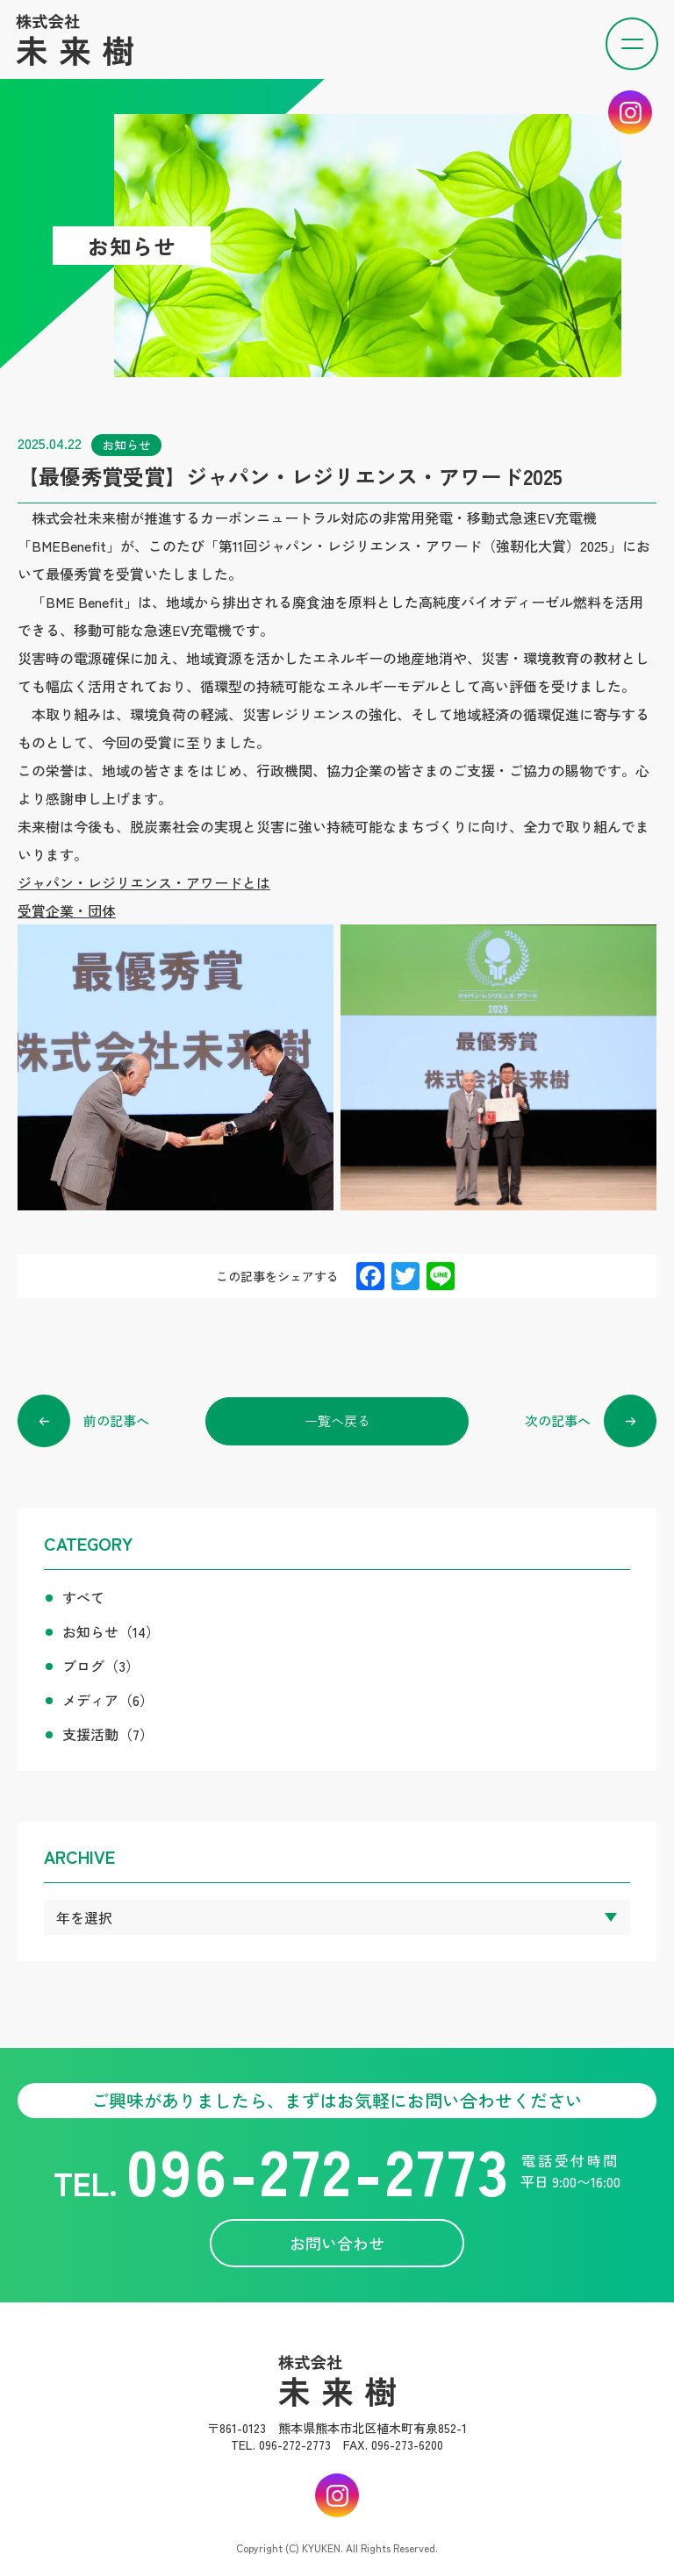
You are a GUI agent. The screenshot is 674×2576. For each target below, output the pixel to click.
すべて (83, 1597)
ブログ (101, 1665)
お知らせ (111, 1631)
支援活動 (108, 1734)
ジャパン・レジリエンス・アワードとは (144, 882)
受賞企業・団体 (67, 910)
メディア (108, 1699)
